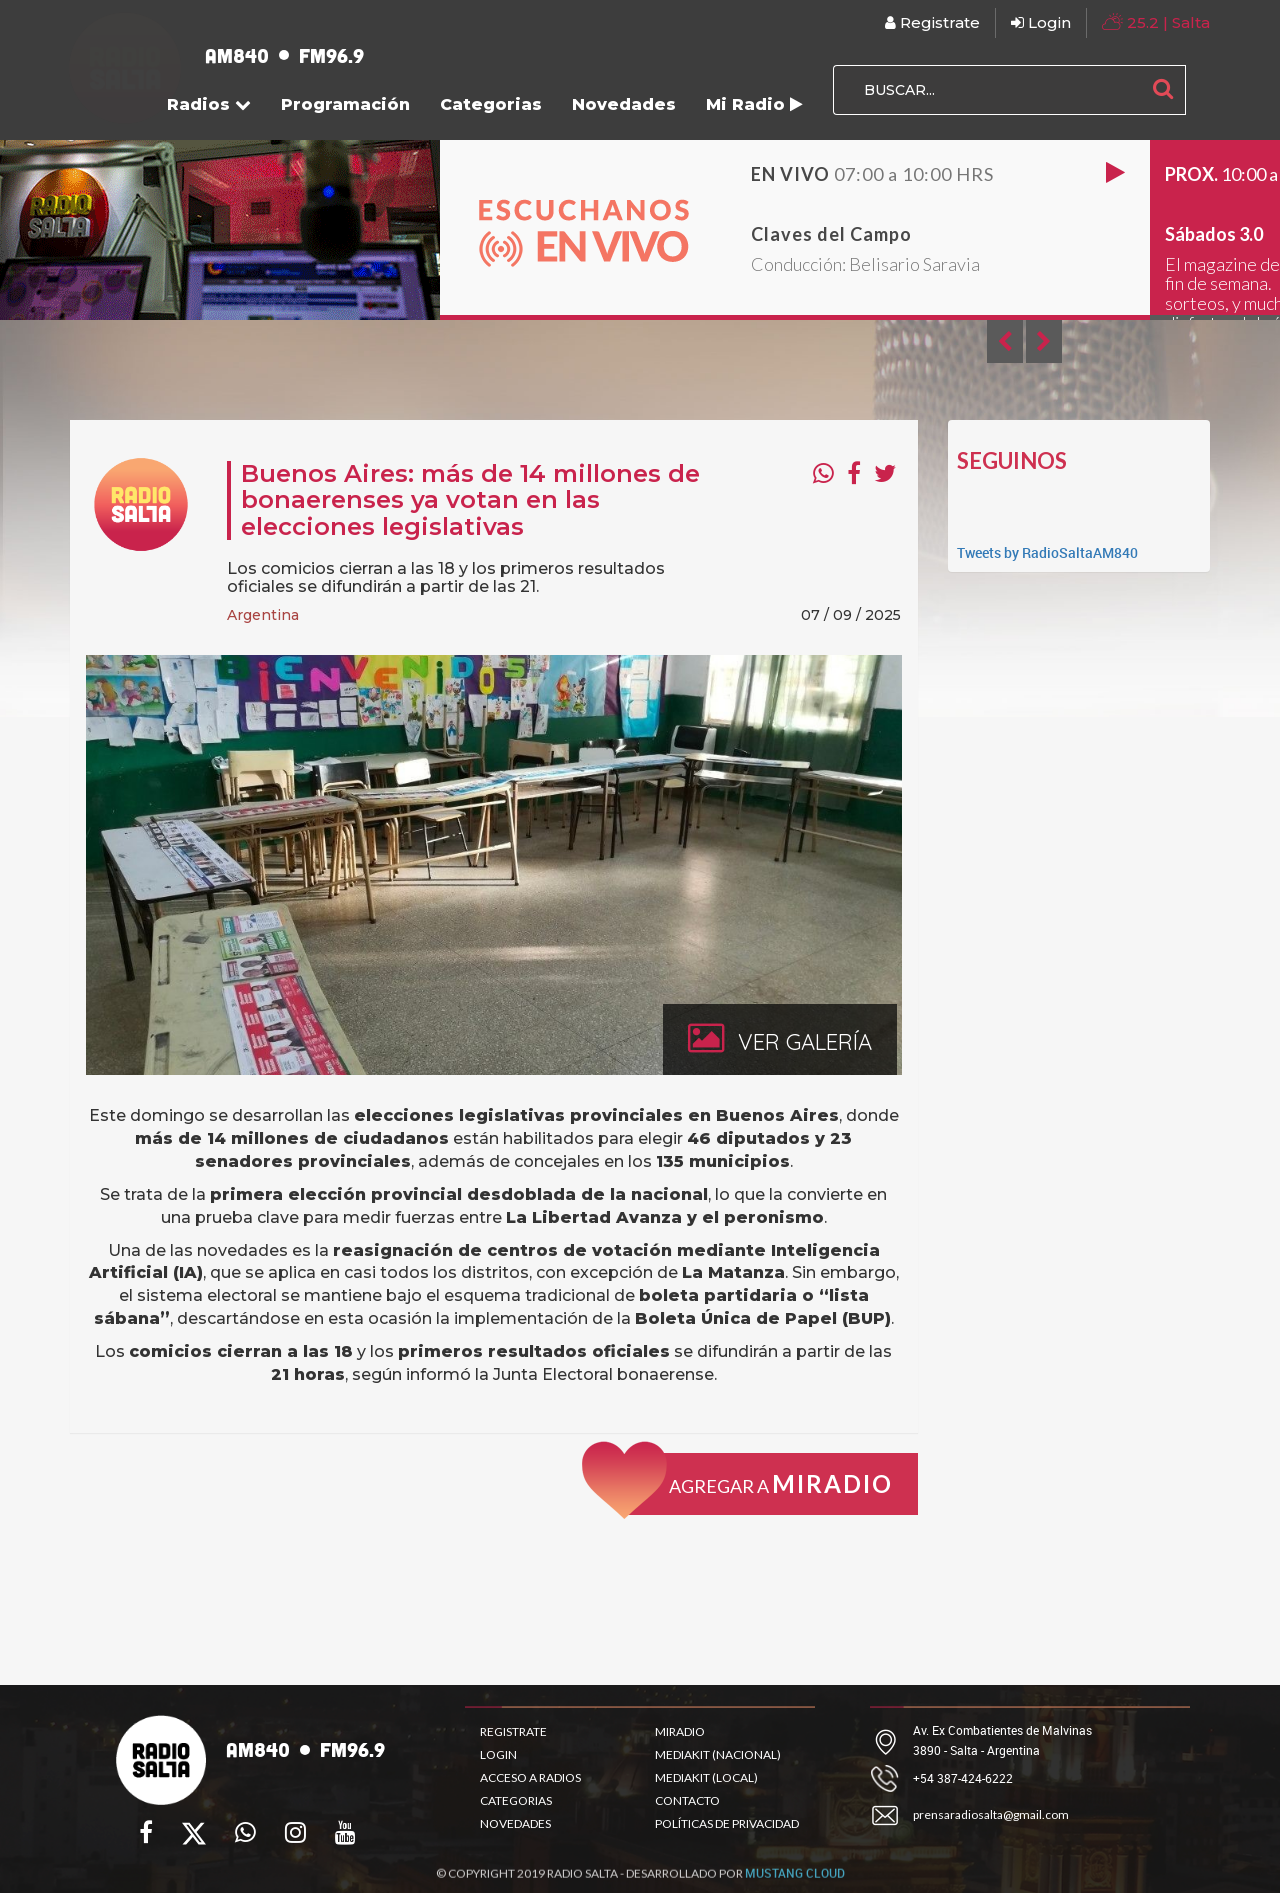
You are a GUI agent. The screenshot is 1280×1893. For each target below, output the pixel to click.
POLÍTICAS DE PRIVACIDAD (727, 1823)
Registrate (932, 22)
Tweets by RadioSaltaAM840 (1047, 552)
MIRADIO (680, 1731)
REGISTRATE (513, 1731)
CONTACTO (687, 1800)
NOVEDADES (515, 1823)
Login (1041, 22)
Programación (345, 104)
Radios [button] (209, 104)
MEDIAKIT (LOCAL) (706, 1777)
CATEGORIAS (516, 1800)
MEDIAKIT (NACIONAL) (718, 1754)
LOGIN (498, 1754)
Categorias (491, 104)
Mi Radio (754, 104)
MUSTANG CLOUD (795, 1879)
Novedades (624, 104)
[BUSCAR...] (987, 90)
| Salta (1156, 21)
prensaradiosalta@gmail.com (991, 1814)
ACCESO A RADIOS (530, 1777)
